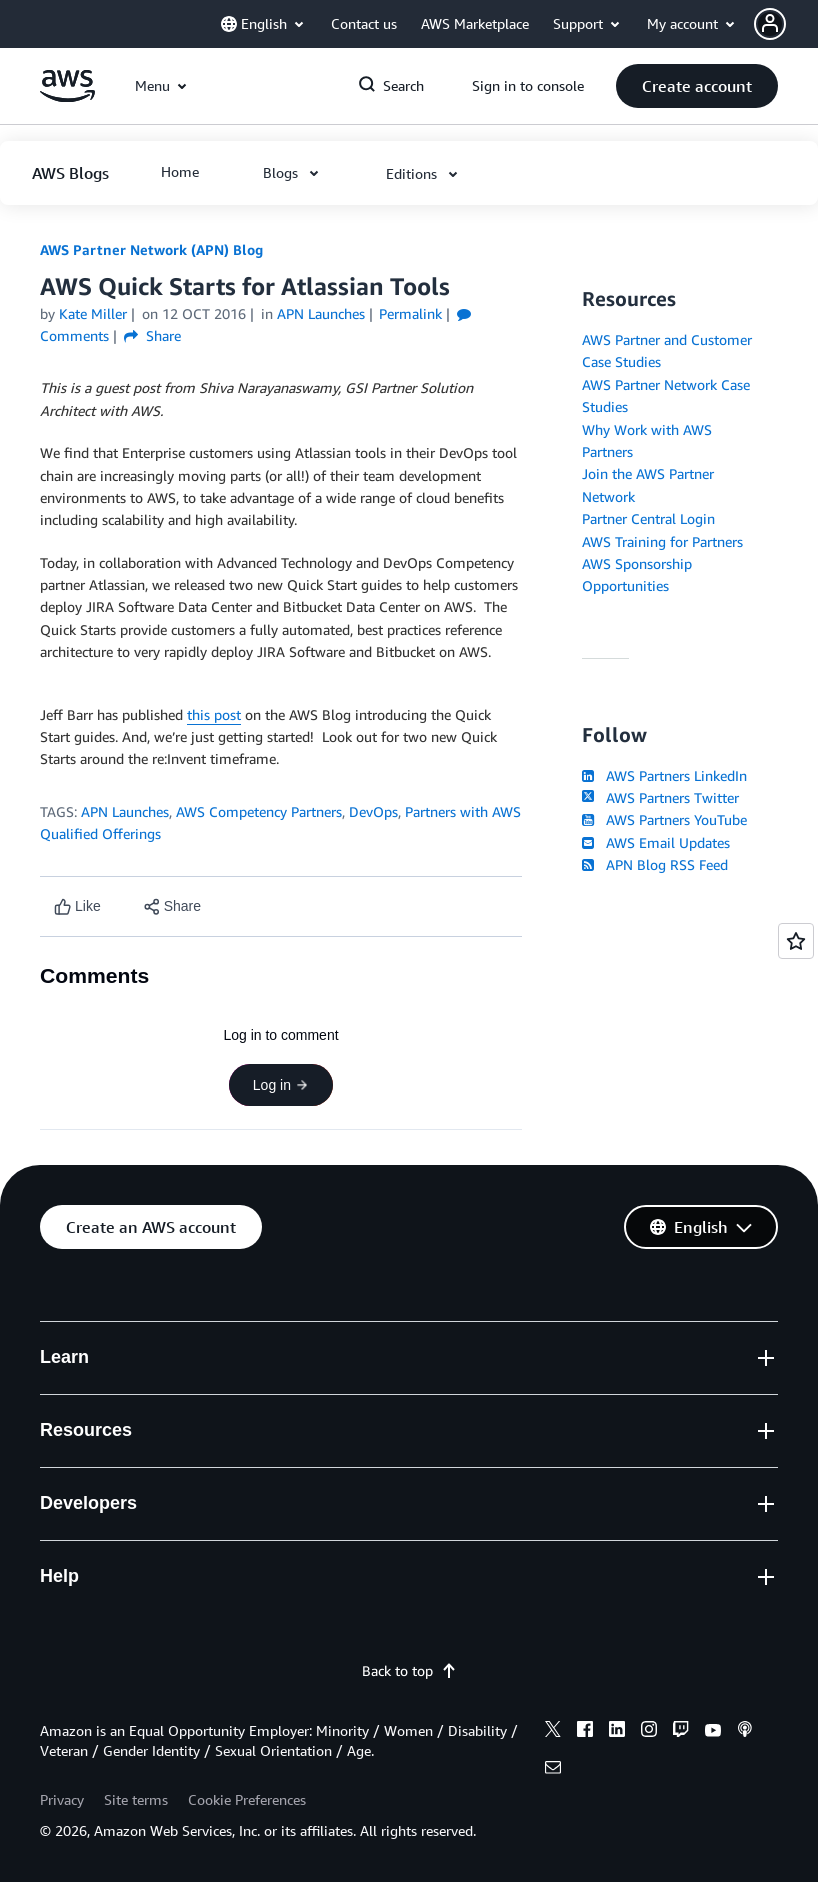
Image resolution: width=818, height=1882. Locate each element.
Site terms (136, 1799)
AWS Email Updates (656, 842)
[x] (553, 1732)
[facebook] (585, 1732)
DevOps (373, 811)
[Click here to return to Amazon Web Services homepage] (67, 96)
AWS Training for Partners (662, 541)
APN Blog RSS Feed (655, 864)
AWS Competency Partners (259, 811)
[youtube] (713, 1732)
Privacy (62, 1799)
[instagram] (649, 1732)
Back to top (409, 1670)
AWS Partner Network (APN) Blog (151, 249)
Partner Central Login (648, 518)
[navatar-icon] (770, 24)
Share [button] (152, 335)
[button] (786, 24)
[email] (553, 1770)
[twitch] (681, 1732)
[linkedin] (617, 1732)
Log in (281, 1085)
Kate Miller (93, 313)
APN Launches (125, 811)
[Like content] (77, 906)
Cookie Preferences (247, 1799)
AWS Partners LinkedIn (664, 775)
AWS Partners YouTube (664, 819)
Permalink (410, 313)
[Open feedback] (796, 941)
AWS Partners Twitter (660, 797)
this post (214, 714)
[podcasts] (745, 1732)
